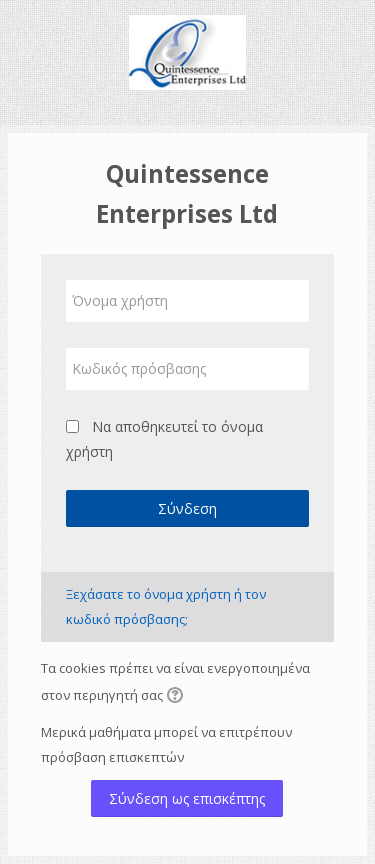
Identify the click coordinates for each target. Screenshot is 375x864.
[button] (178, 697)
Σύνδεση (187, 508)
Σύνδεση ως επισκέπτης (187, 798)
